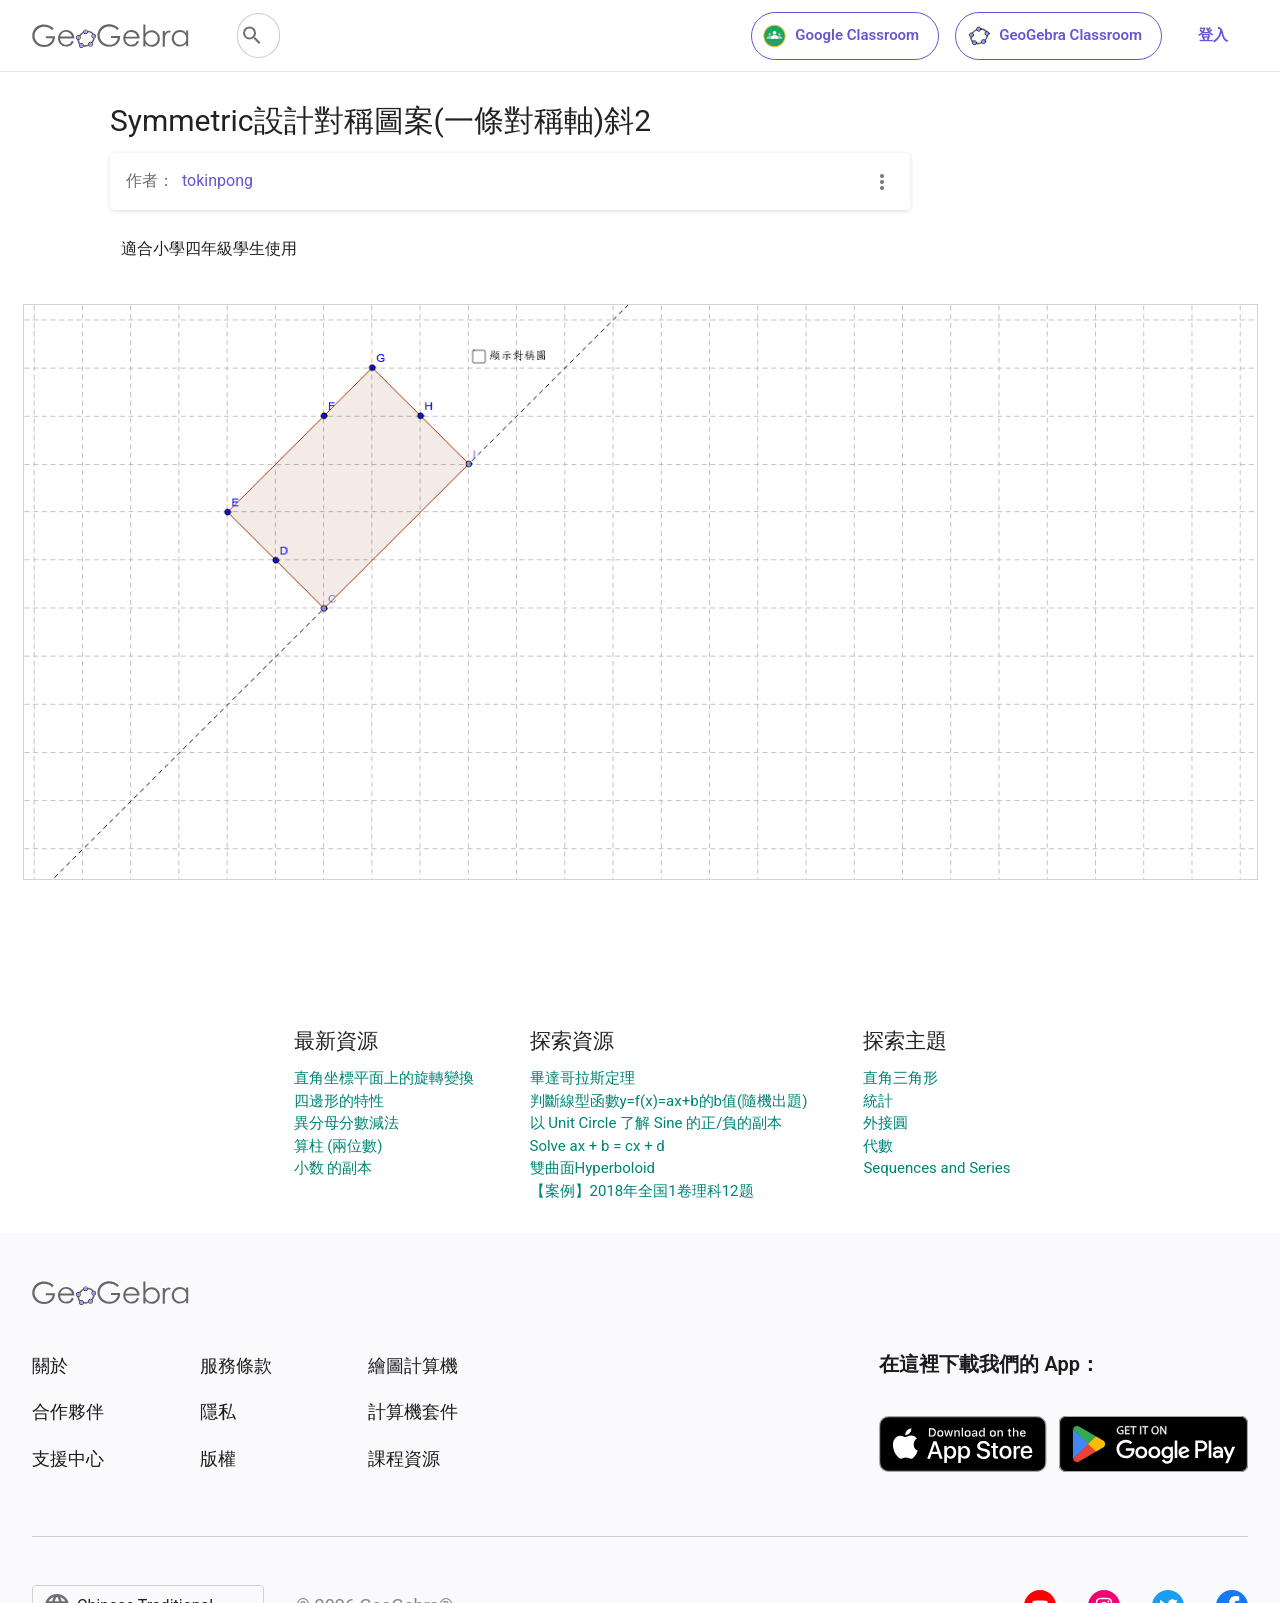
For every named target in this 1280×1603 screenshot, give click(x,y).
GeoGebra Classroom (1054, 36)
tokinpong (217, 180)
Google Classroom (841, 36)
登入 (1213, 35)
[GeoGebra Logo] (110, 36)
